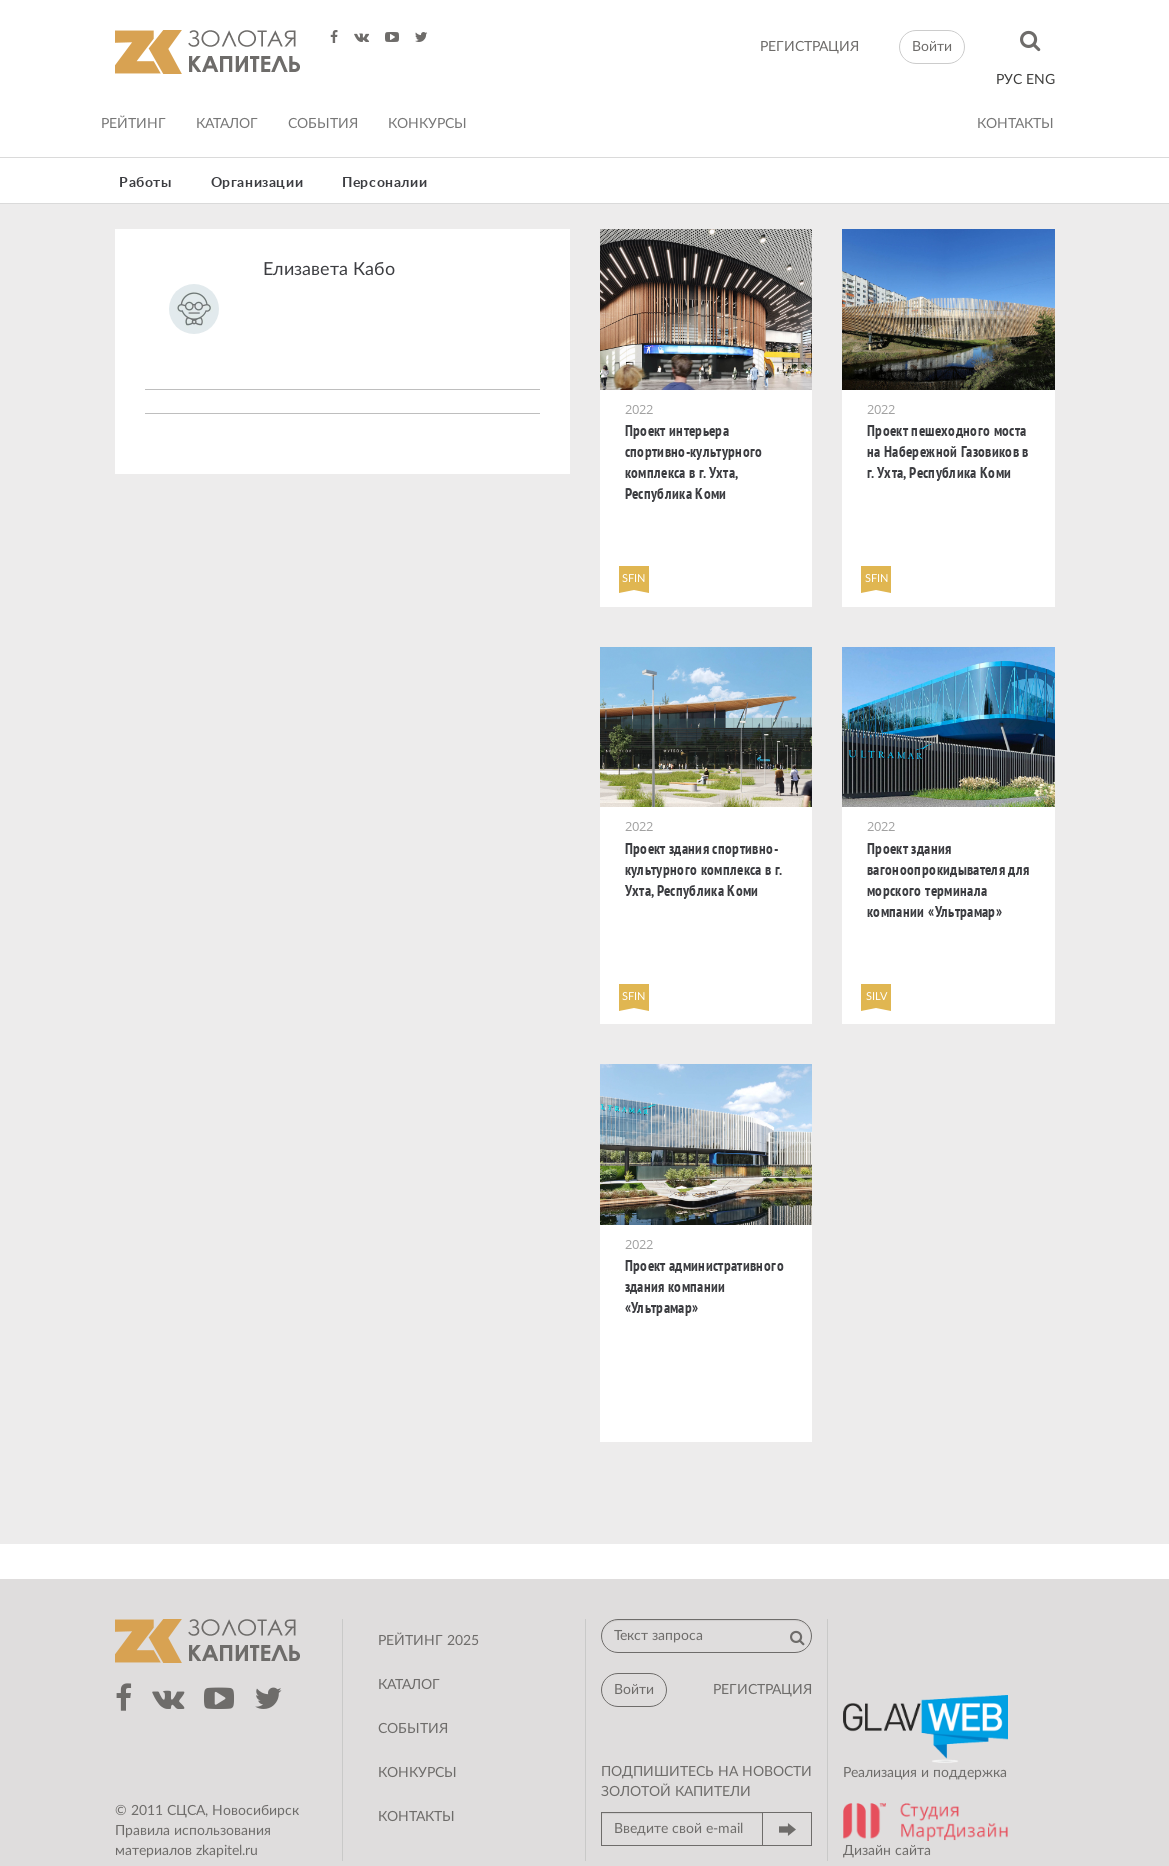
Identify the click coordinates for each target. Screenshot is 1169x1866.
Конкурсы (427, 124)
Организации (257, 183)
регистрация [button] (762, 1690)
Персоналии (384, 183)
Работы (145, 183)
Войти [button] (932, 47)
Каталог (227, 124)
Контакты (1015, 124)
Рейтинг (133, 124)
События (323, 124)
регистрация (809, 47)
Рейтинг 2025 (428, 1641)
